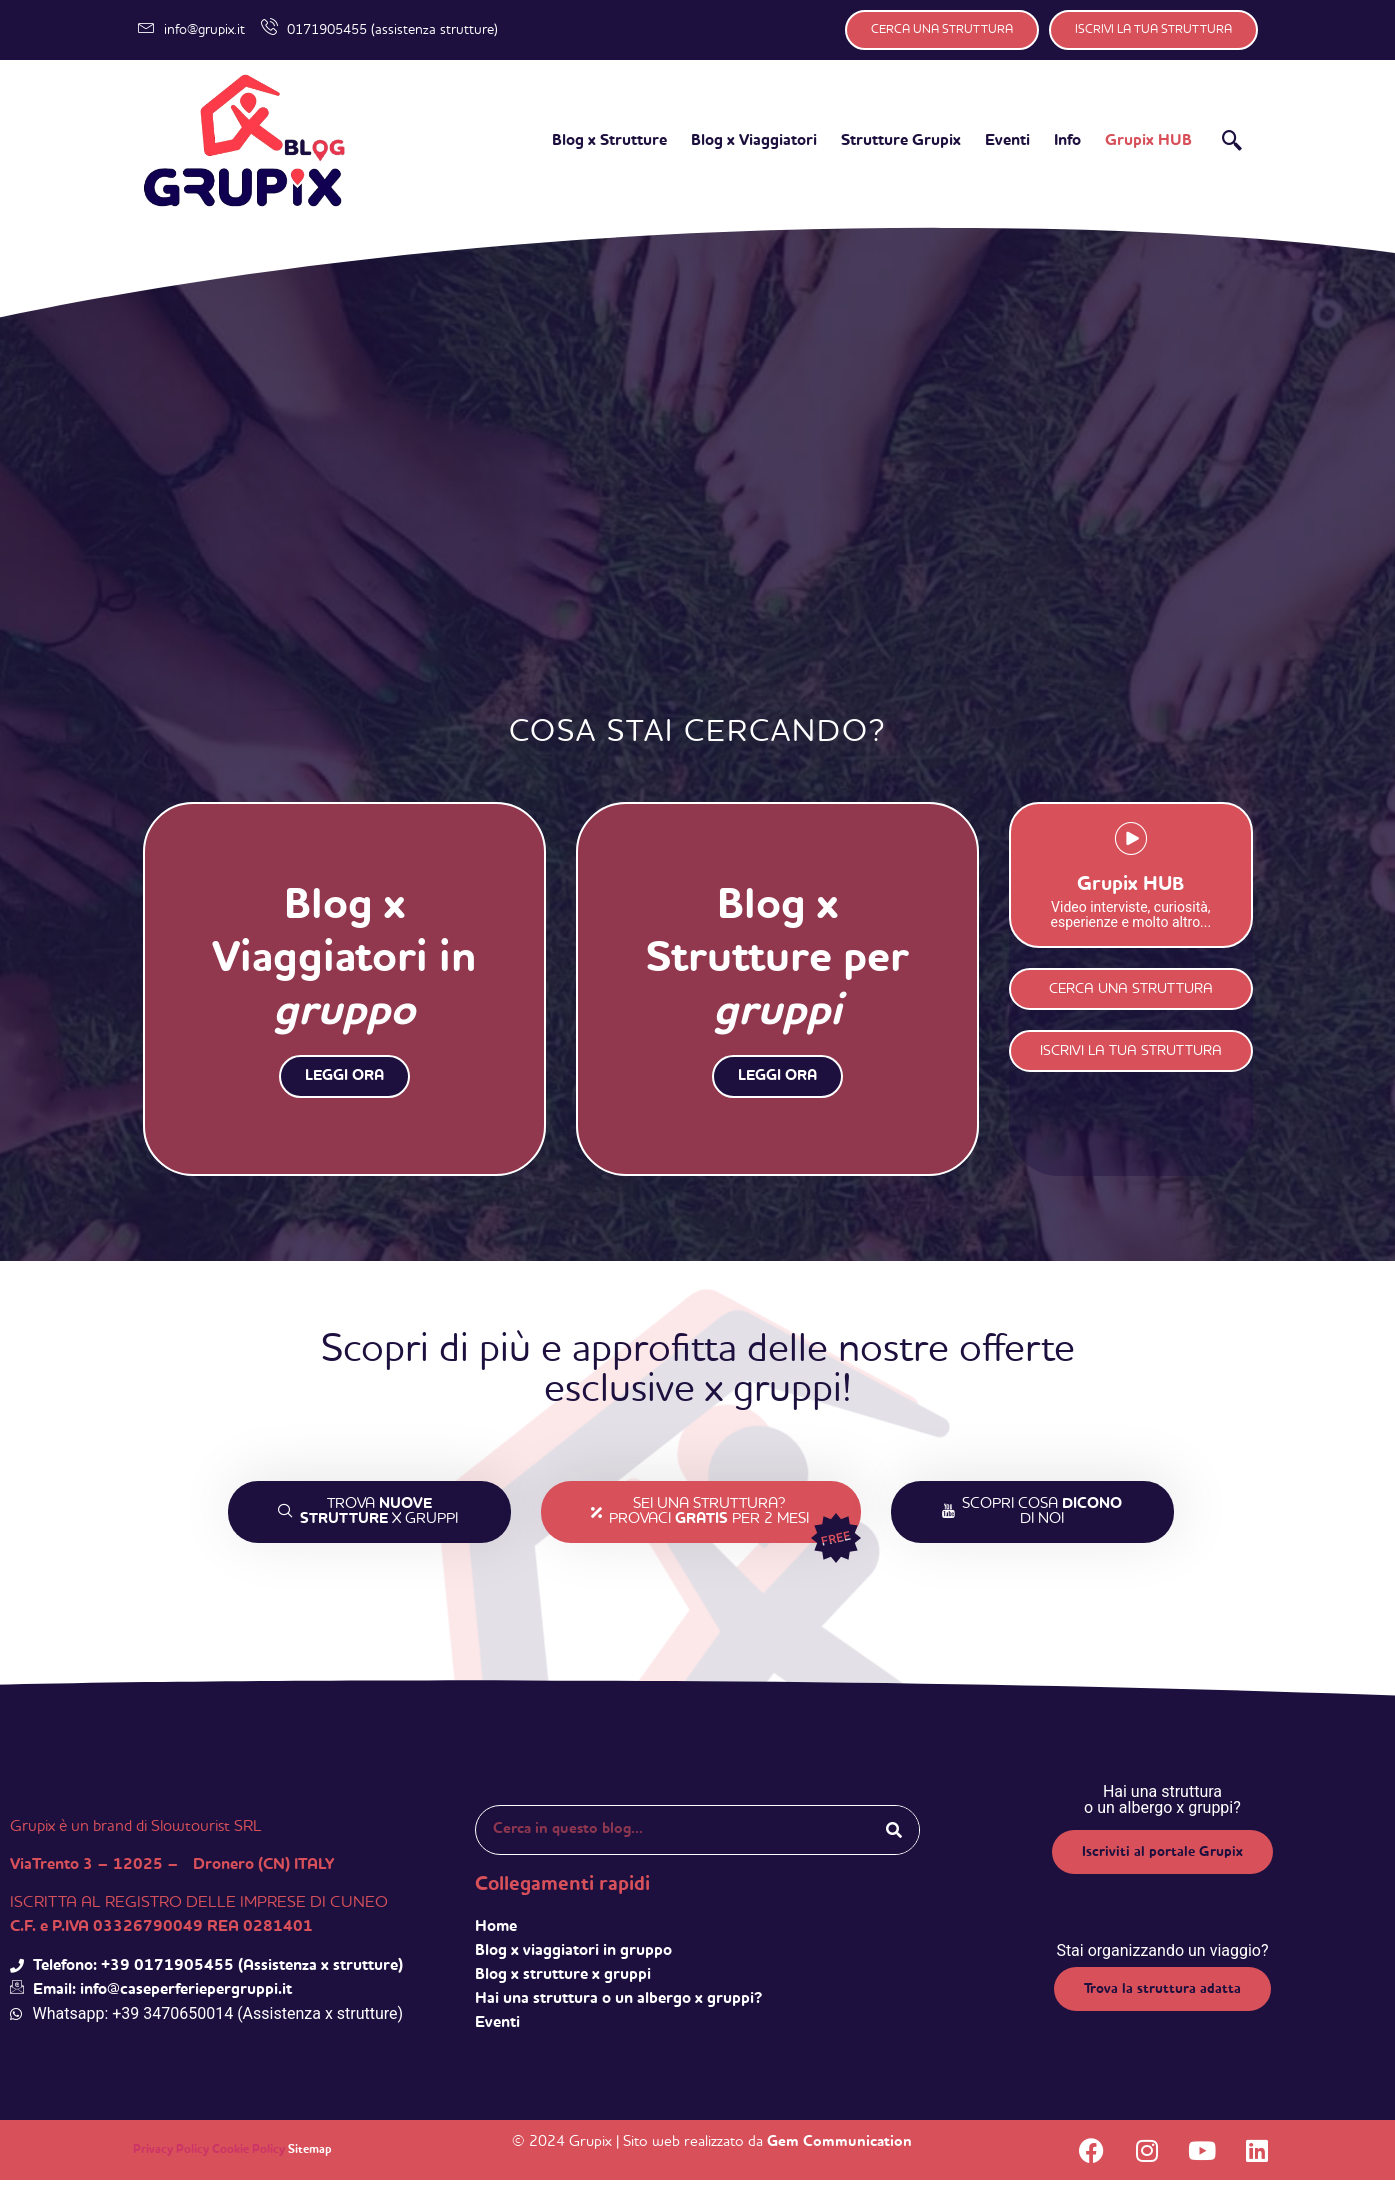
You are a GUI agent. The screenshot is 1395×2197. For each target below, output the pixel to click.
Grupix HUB (1148, 141)
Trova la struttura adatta (1162, 2006)
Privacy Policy (171, 2167)
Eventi (1007, 141)
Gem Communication (839, 2158)
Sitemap (310, 2167)
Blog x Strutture (609, 141)
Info (1067, 141)
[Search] (894, 1847)
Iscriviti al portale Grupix (1162, 1869)
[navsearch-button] (1232, 144)
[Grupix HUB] (1130, 859)
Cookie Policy (248, 2167)
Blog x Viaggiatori (754, 141)
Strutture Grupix (901, 141)
